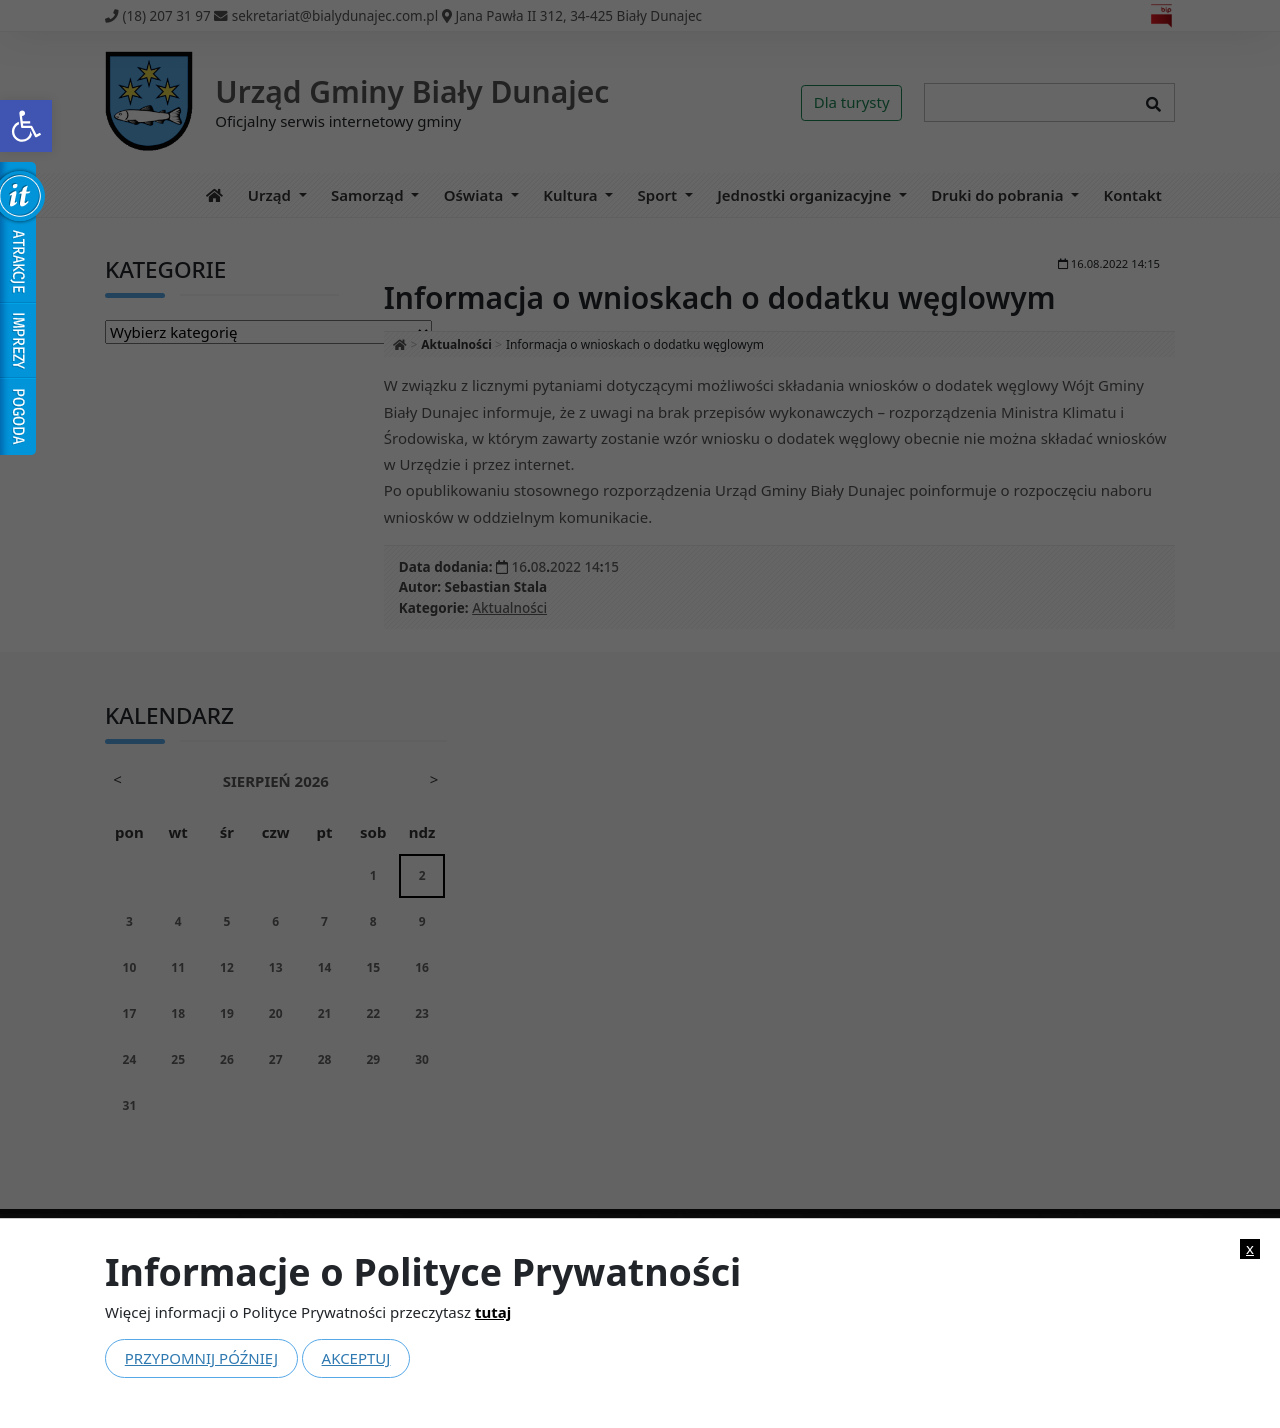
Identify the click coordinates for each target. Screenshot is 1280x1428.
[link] (26, 126)
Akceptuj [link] (356, 1358)
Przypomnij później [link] (201, 1358)
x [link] (1250, 1248)
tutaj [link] (493, 1312)
